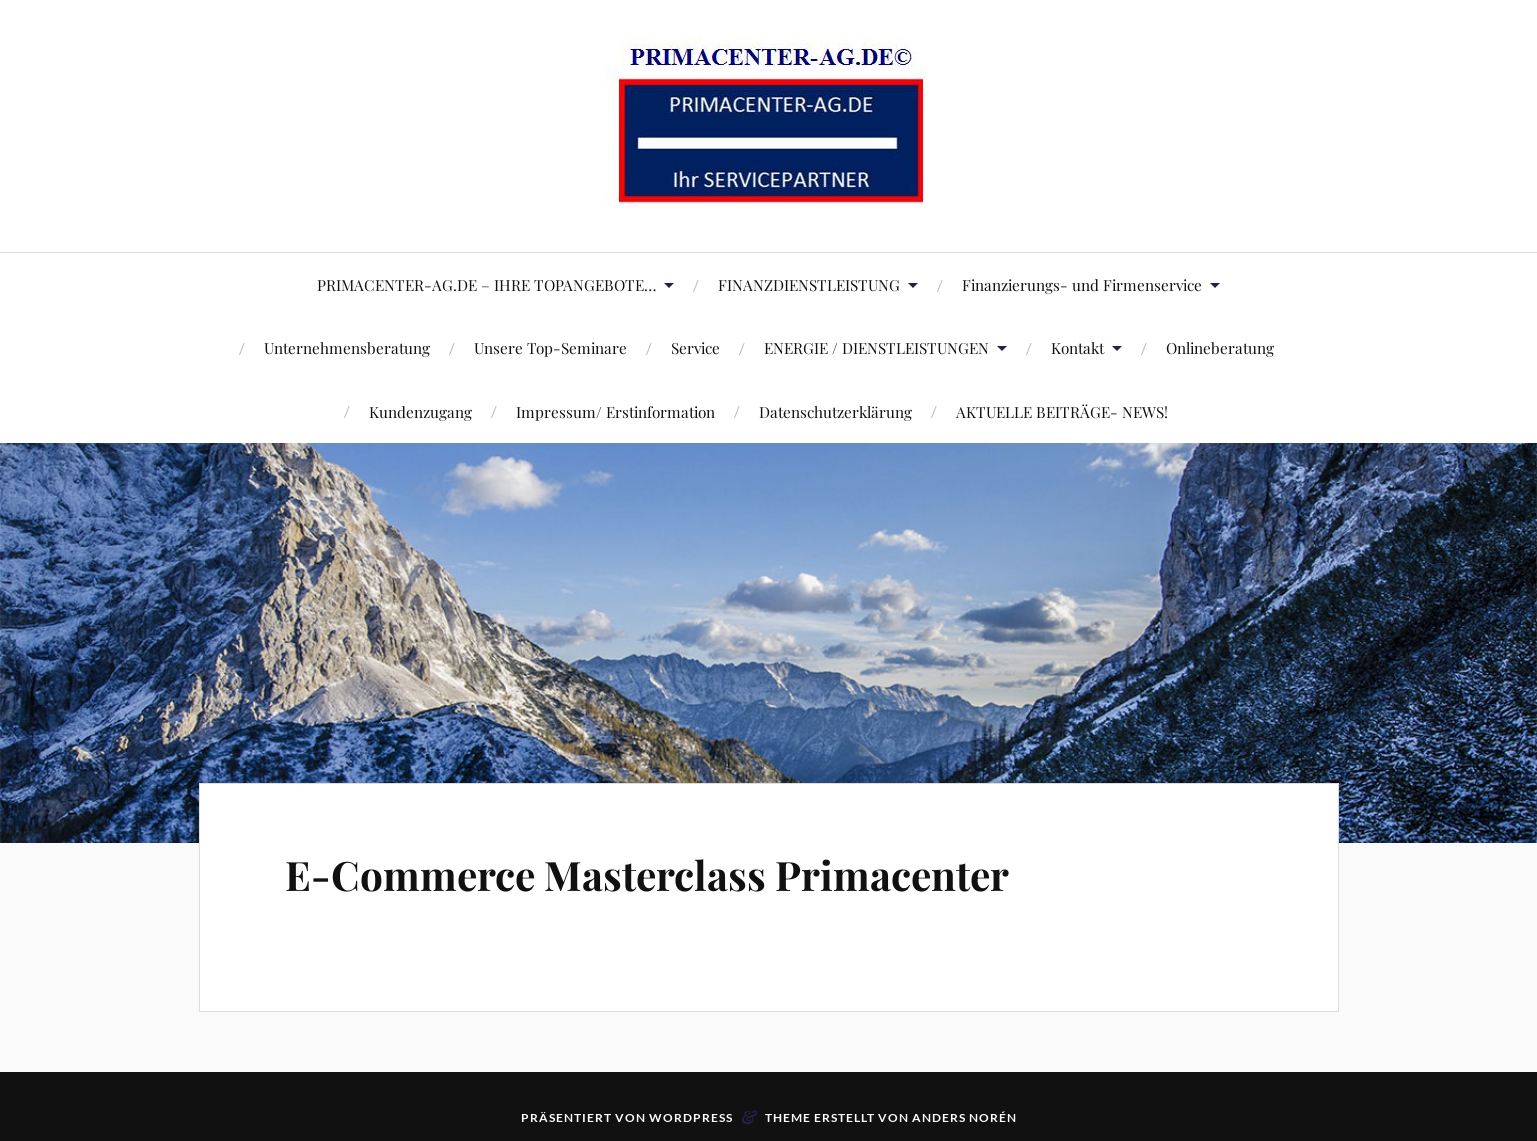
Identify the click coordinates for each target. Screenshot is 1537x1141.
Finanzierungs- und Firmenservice (1082, 284)
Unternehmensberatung (347, 347)
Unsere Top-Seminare (550, 347)
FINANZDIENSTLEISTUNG (809, 284)
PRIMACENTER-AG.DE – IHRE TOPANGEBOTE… (486, 284)
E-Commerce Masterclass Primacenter (679, 872)
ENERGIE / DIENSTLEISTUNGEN (876, 347)
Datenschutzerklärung (835, 411)
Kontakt (1077, 347)
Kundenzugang (420, 411)
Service (695, 347)
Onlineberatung (1220, 347)
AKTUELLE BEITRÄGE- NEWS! (1062, 411)
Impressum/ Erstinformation (615, 411)
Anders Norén (964, 1117)
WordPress (691, 1117)
